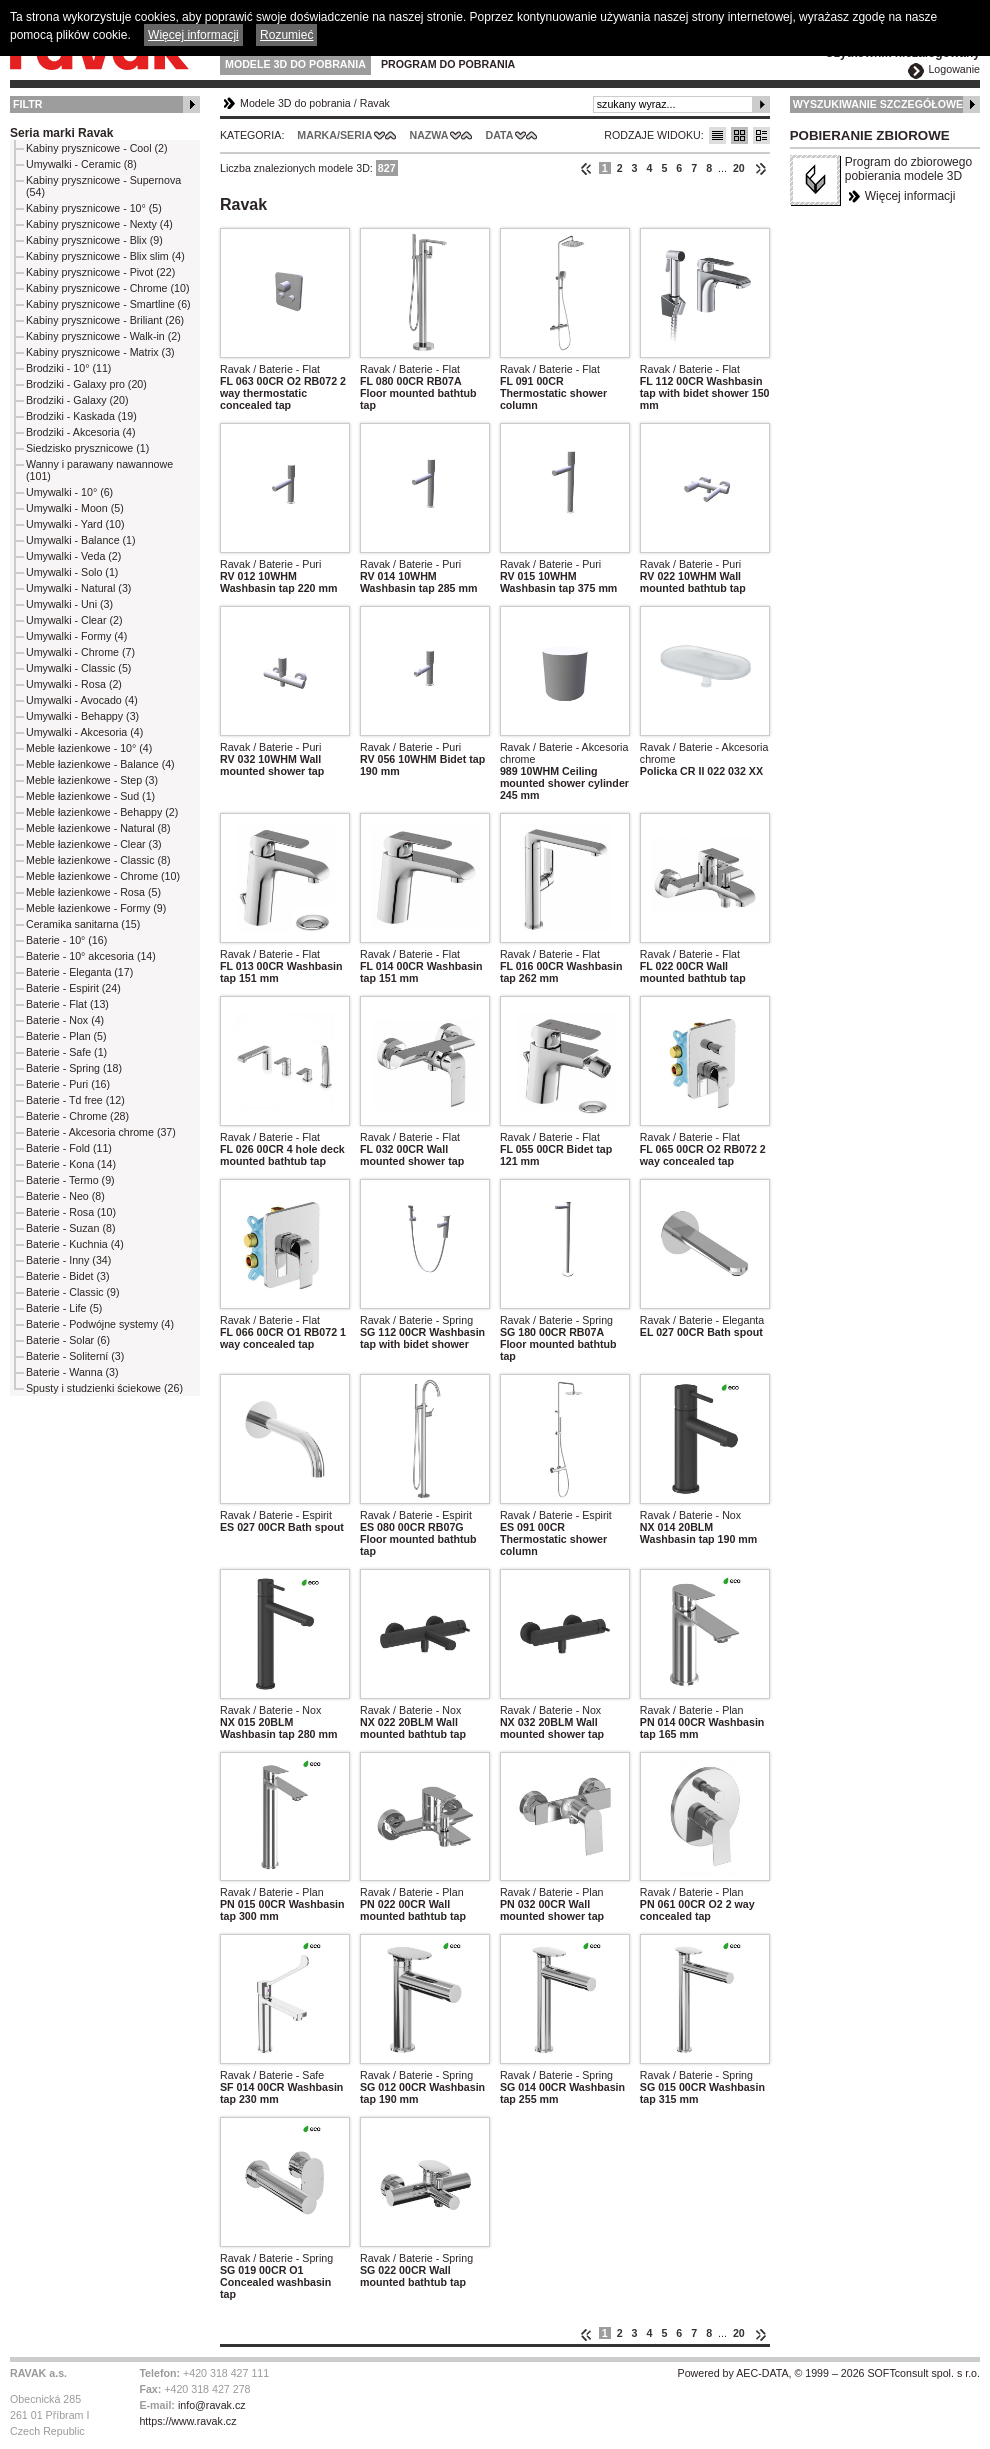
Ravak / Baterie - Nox (690, 1515)
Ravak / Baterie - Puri (270, 564)
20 (739, 168)
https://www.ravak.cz (187, 2421)
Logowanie (954, 69)
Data (500, 135)
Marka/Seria (334, 135)
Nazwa (428, 135)
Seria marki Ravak (61, 133)
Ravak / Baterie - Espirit (276, 1515)
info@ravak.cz (212, 2405)
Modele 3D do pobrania (295, 64)
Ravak (375, 103)
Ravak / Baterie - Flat (270, 369)
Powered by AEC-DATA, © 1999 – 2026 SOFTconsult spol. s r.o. (829, 2373)
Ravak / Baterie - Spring (416, 1320)
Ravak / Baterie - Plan (692, 1710)
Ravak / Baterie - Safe (272, 2075)
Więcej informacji (910, 196)
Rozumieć (286, 35)
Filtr (27, 104)
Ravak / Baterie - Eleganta (702, 1320)
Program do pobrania (448, 64)
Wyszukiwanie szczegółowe (878, 104)
